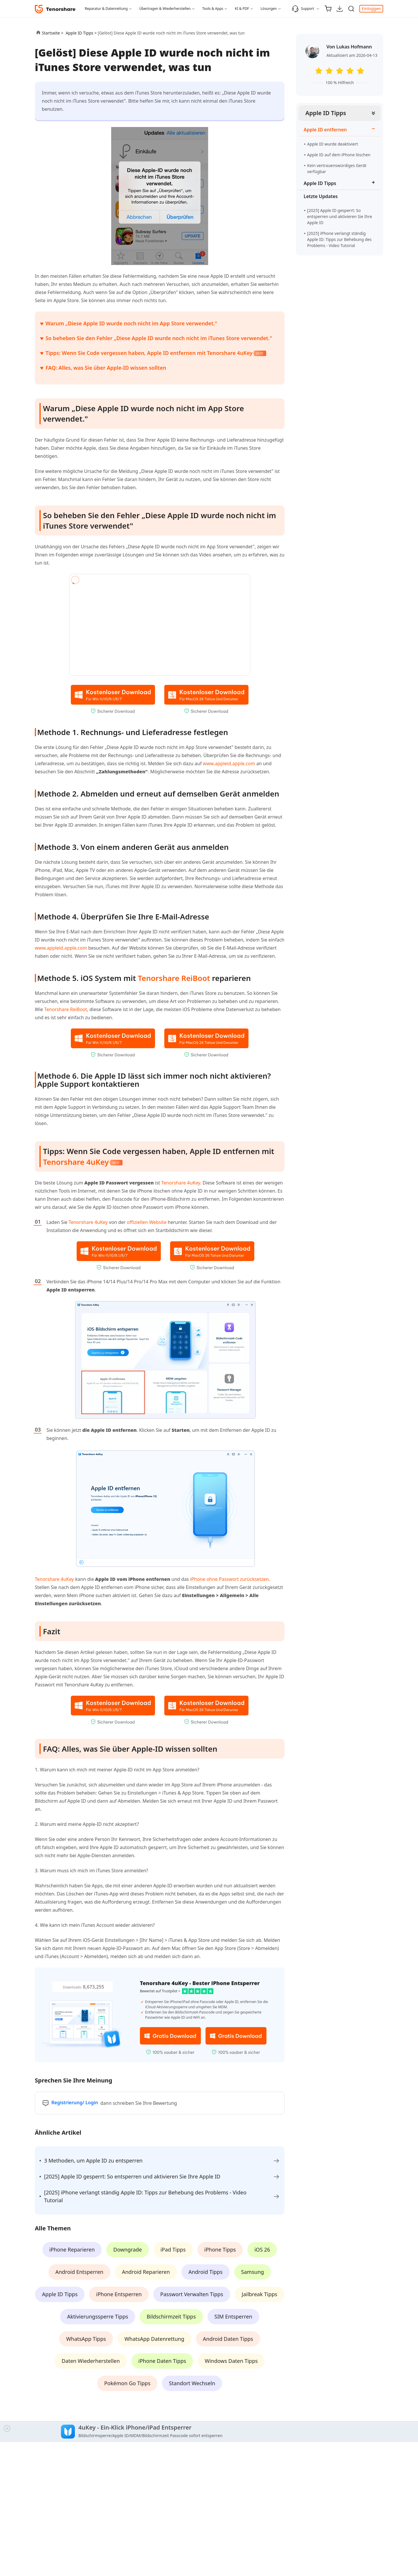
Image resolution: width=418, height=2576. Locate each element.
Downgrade (127, 2249)
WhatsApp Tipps (86, 2338)
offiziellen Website (147, 1222)
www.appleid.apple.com (229, 763)
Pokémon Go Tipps (127, 2383)
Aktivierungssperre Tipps (97, 2316)
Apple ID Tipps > (82, 33)
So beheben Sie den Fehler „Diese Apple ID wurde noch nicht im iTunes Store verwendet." (159, 338)
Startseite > (52, 33)
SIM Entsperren (233, 2316)
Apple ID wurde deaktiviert (332, 144)
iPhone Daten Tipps (162, 2360)
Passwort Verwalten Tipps (191, 2294)
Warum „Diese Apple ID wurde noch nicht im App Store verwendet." (131, 323)
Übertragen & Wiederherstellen (165, 8)
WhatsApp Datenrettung (154, 2338)
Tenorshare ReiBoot (174, 978)
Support (303, 8)
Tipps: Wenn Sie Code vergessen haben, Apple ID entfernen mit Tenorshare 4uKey (156, 352)
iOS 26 (262, 2249)
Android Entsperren (79, 2271)
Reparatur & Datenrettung (106, 8)
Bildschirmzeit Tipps (171, 2316)
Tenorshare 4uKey (76, 1162)
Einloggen (371, 8)
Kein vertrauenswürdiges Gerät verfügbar (336, 168)
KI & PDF (242, 8)
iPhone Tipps (220, 2249)
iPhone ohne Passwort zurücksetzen (229, 1579)
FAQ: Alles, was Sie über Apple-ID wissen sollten (106, 367)
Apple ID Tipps (325, 113)
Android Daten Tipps (228, 2338)
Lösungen (269, 8)
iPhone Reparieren (72, 2249)
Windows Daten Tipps (231, 2360)
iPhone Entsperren (119, 2294)
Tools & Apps (212, 8)
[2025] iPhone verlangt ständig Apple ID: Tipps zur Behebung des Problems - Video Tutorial (339, 239)
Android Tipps (205, 2271)
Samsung (252, 2271)
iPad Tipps (173, 2249)
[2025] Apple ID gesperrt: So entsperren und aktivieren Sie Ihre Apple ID (339, 216)
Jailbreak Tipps (259, 2294)
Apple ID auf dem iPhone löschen (338, 154)
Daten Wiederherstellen (91, 2360)
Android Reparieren (146, 2271)
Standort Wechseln (192, 2383)
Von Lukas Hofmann (349, 46)
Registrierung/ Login (74, 2102)
